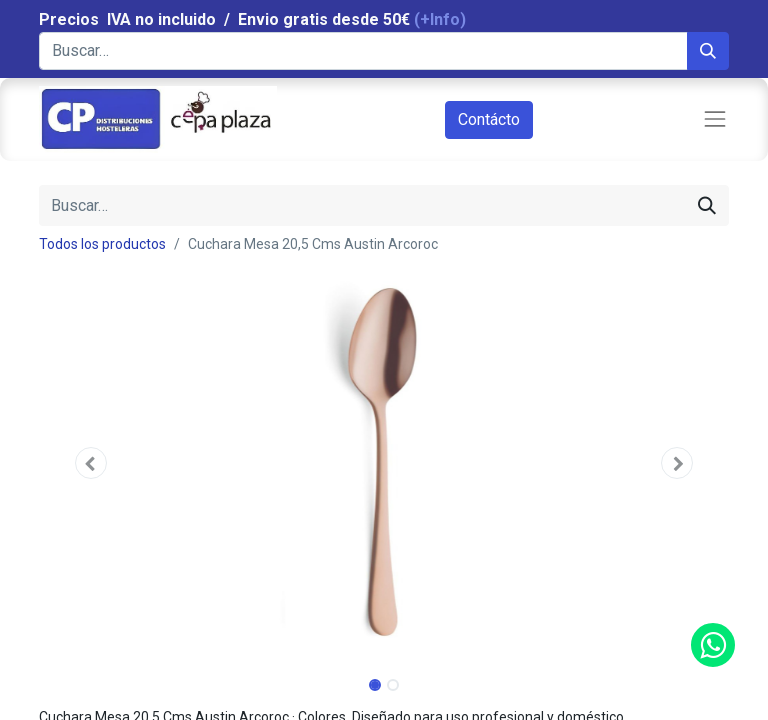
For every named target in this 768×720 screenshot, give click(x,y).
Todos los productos (102, 244)
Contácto (489, 119)
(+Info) (440, 19)
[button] (91, 463)
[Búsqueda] (708, 51)
